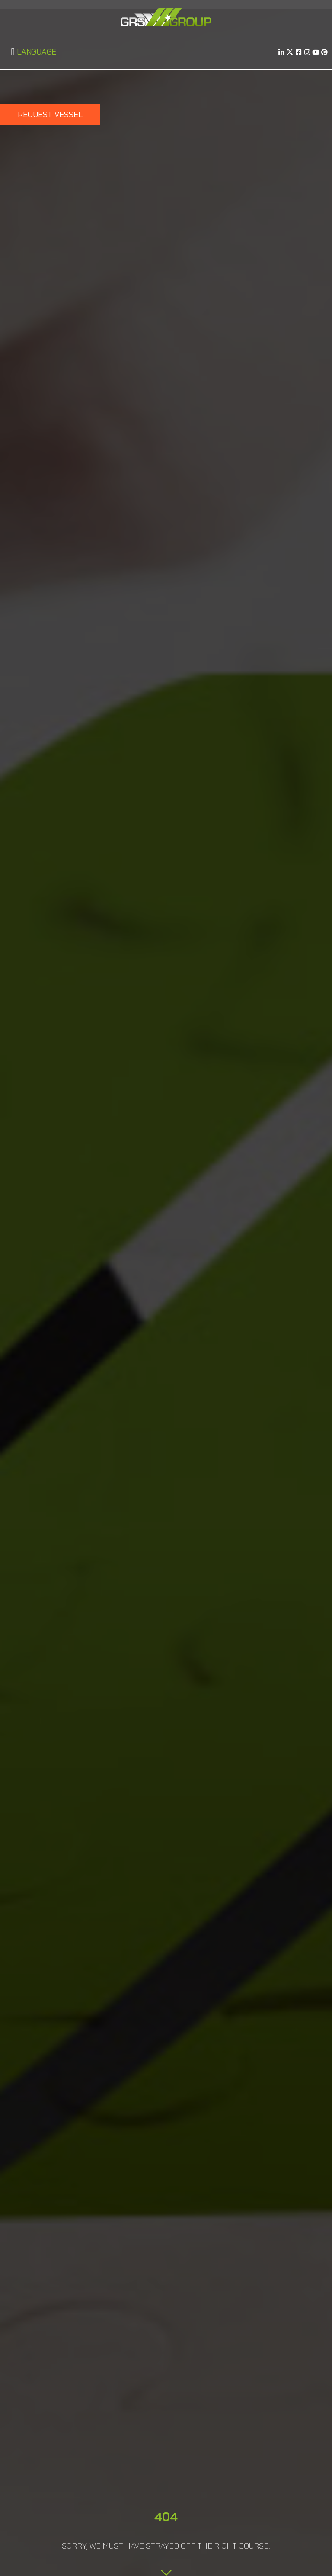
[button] (13, 52)
